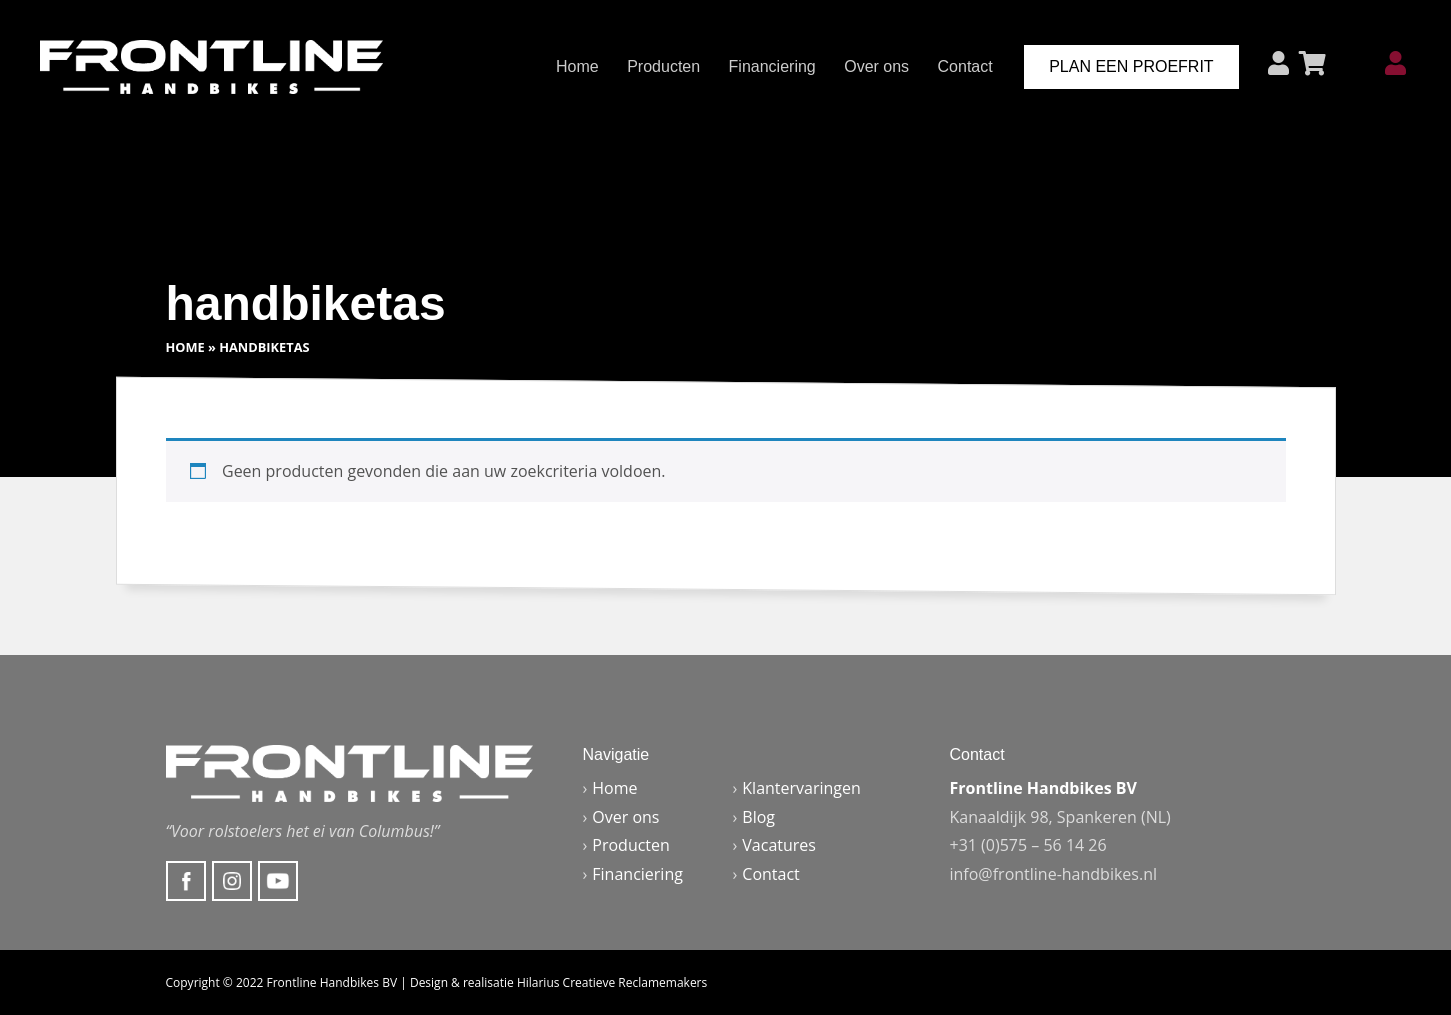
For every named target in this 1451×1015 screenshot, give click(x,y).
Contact (965, 66)
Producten (663, 66)
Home (577, 66)
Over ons (876, 66)
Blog (758, 817)
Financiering (772, 66)
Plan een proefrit (1131, 66)
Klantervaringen (801, 788)
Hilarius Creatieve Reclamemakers (612, 982)
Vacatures (779, 845)
